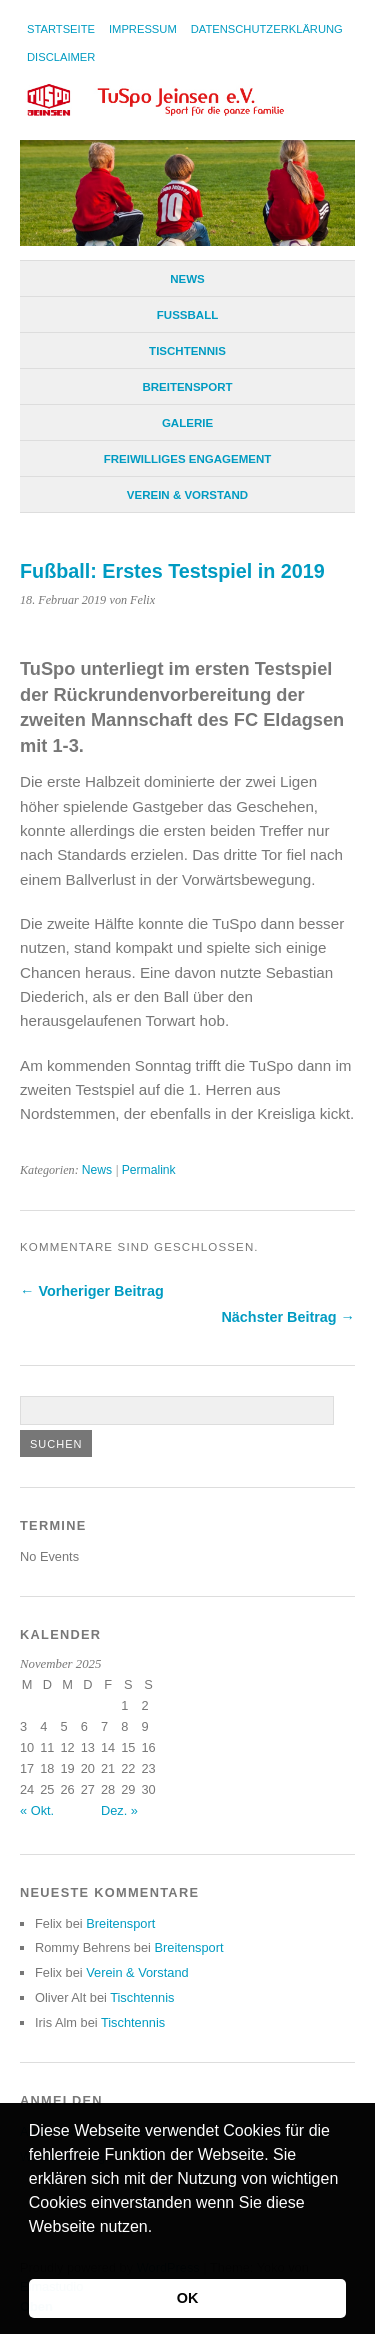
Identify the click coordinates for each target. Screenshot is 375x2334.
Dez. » (119, 1810)
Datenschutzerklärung (267, 29)
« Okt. (37, 1810)
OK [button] (188, 2298)
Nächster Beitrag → (288, 1317)
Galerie (187, 423)
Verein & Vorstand (187, 495)
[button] (32, 2252)
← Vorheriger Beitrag (92, 1291)
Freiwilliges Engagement (188, 459)
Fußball (187, 315)
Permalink (149, 1170)
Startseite (61, 29)
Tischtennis (187, 351)
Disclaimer (61, 57)
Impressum (143, 29)
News (187, 279)
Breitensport (187, 387)
